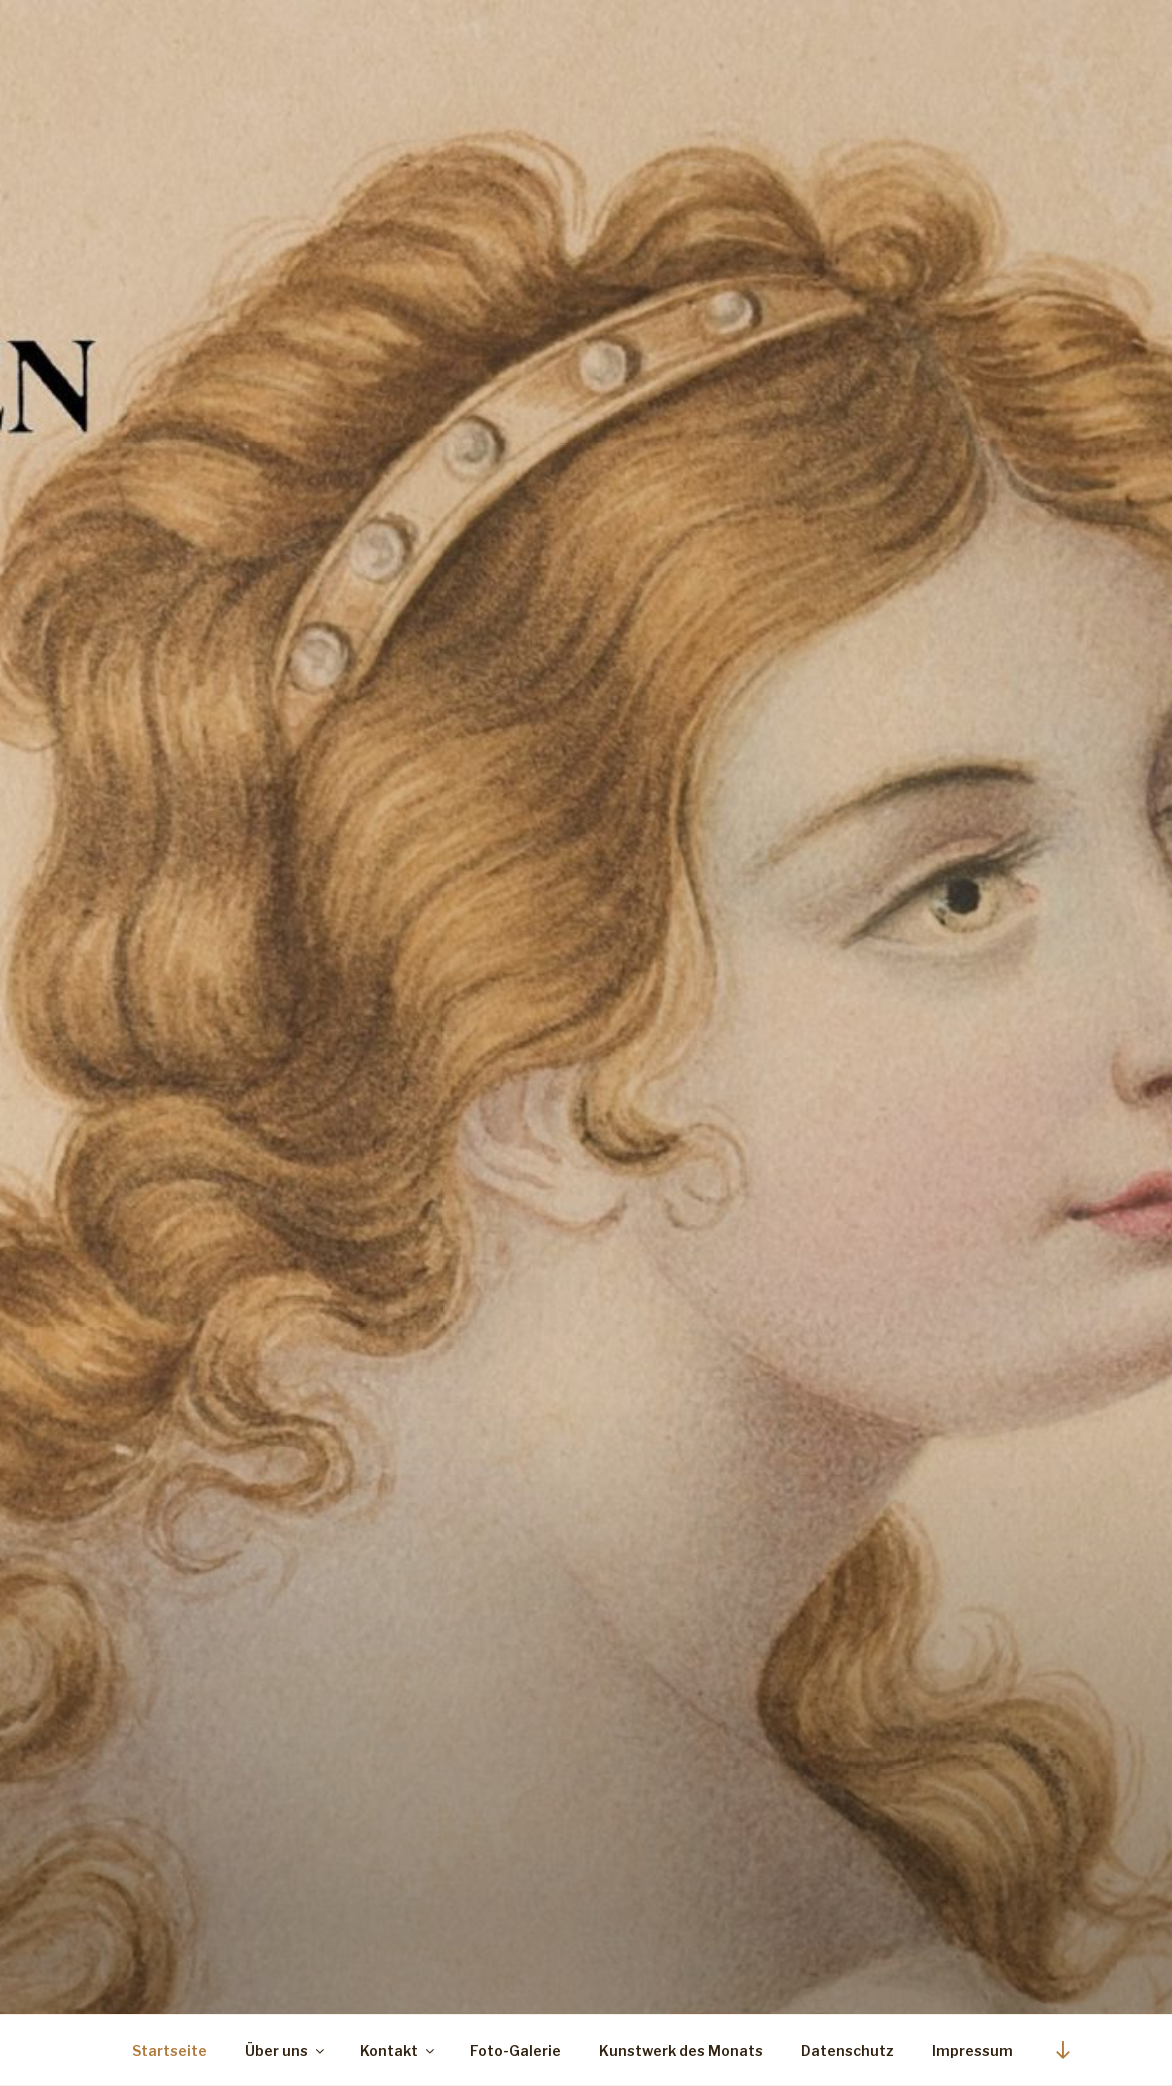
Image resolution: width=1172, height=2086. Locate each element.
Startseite (169, 2050)
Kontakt (398, 2050)
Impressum (972, 2050)
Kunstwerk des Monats (681, 2050)
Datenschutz (847, 2050)
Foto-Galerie (515, 2050)
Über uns (286, 2050)
